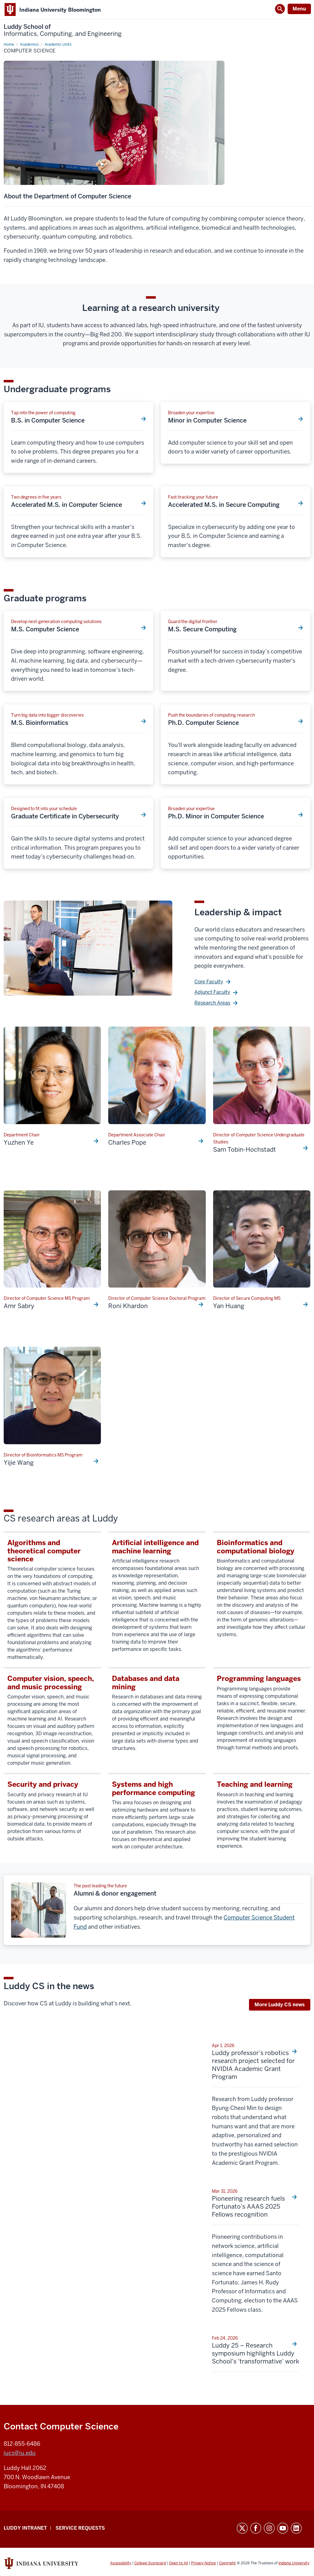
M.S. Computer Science (45, 629)
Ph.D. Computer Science (203, 723)
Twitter (242, 2528)
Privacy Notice (203, 2563)
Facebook (255, 2528)
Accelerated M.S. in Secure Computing (224, 505)
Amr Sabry (19, 1306)
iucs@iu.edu (20, 2452)
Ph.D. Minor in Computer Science (216, 816)
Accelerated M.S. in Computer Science (66, 505)
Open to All (178, 2563)
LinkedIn (296, 2528)
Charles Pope (127, 1142)
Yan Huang (228, 1306)
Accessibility (120, 2563)
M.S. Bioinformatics (39, 723)
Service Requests (80, 2528)
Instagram (269, 2528)
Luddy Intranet (25, 2528)
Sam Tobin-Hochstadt (244, 1150)
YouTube (282, 2528)
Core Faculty (208, 981)
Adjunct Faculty (212, 992)
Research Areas (212, 1003)
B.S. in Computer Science (48, 420)
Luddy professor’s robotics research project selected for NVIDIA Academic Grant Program (253, 2065)
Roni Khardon (128, 1306)
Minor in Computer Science (207, 420)
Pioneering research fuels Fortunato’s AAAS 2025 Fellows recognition (248, 2206)
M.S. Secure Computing (202, 629)
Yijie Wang (19, 1463)
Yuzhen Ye (19, 1142)
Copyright (227, 2563)
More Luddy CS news (280, 2004)
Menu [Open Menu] (299, 9)
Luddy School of (63, 30)
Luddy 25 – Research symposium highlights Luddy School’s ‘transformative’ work (255, 2353)
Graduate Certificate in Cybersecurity (65, 816)
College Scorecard (150, 2563)
